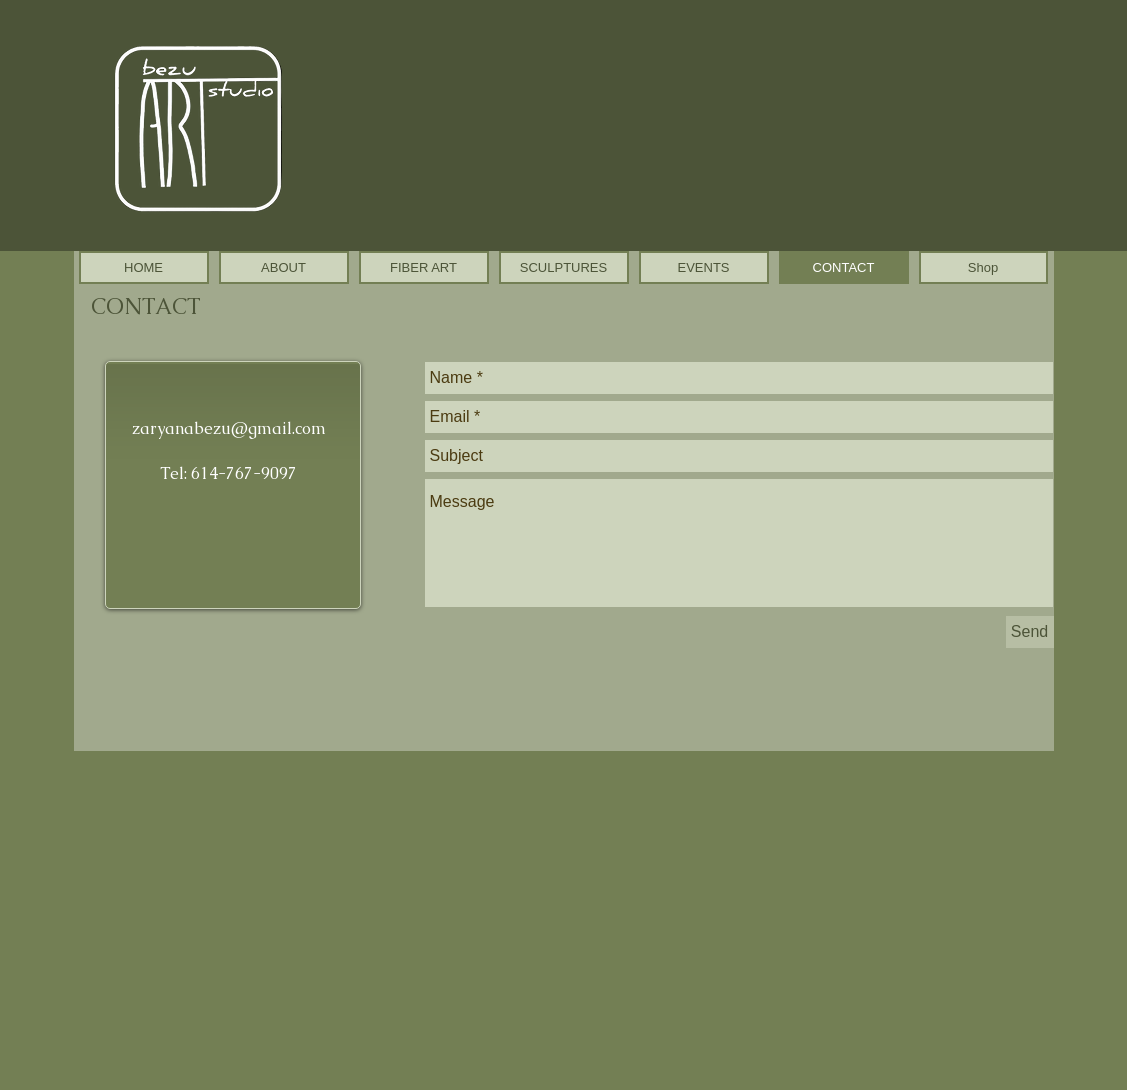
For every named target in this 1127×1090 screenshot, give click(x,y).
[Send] (1030, 632)
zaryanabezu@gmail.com (229, 428)
